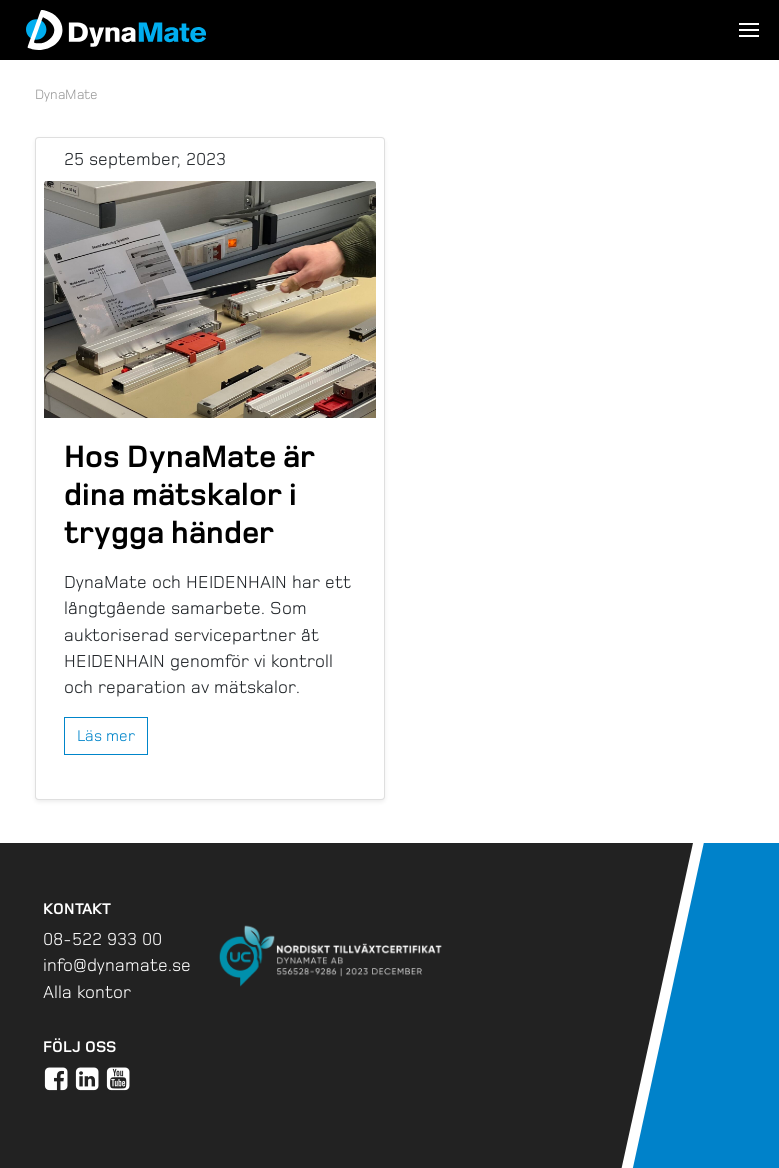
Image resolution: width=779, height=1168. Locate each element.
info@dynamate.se (117, 965)
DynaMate (66, 94)
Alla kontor (87, 992)
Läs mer (106, 735)
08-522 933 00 (102, 939)
